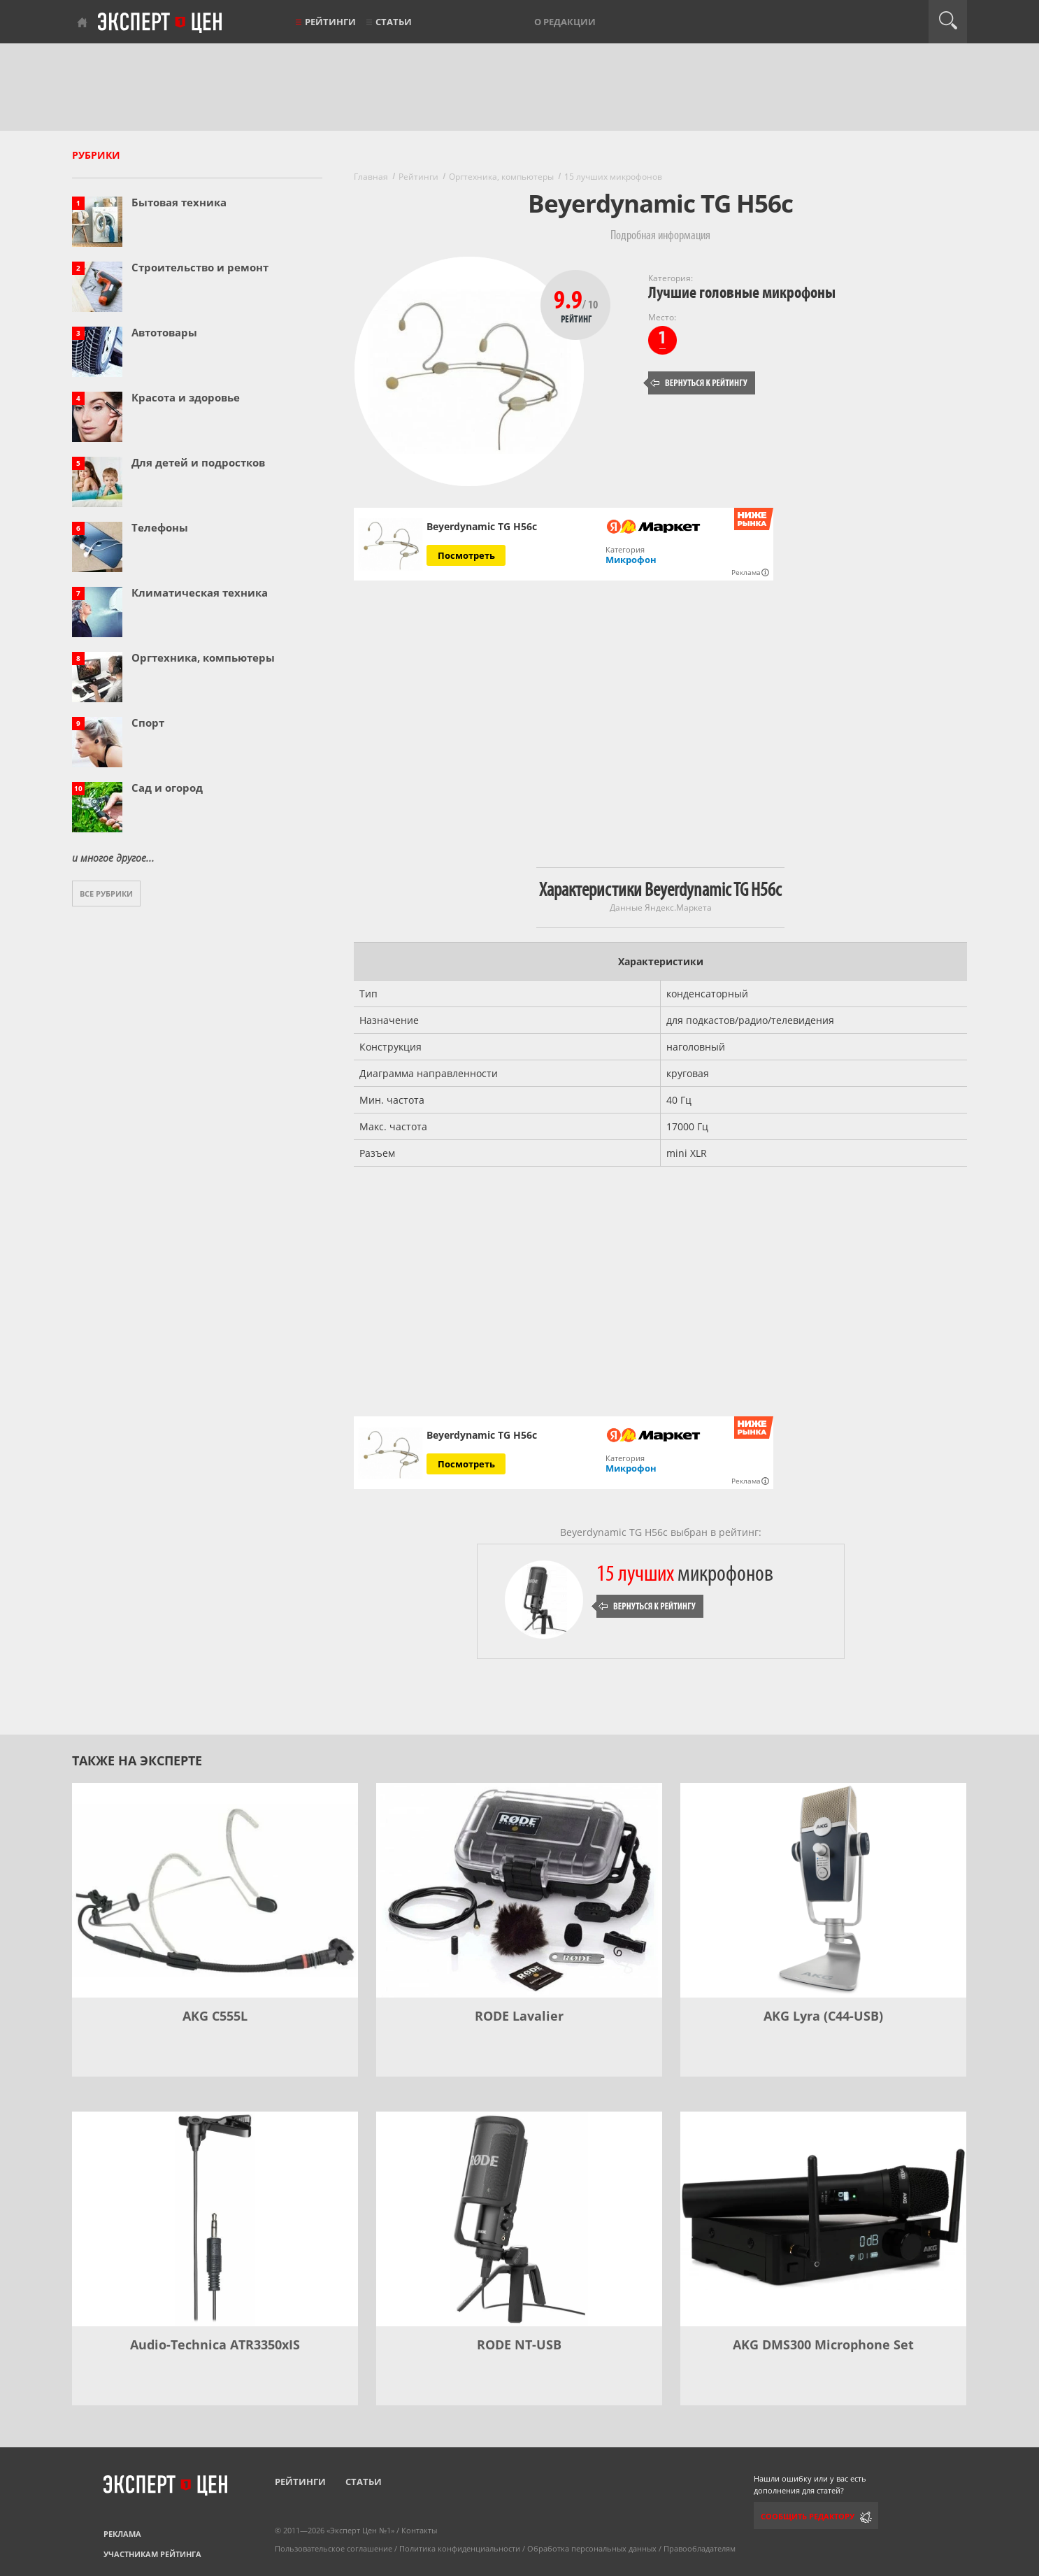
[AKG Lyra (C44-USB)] (823, 1890)
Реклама (122, 2533)
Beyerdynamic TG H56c (482, 526)
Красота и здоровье (185, 397)
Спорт (147, 723)
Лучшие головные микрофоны (742, 292)
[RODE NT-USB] (519, 2219)
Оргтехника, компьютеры (203, 657)
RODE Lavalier (519, 2015)
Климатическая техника (199, 592)
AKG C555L (215, 2015)
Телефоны (159, 527)
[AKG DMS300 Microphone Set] (823, 2219)
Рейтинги (330, 21)
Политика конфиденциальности (459, 2548)
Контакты (419, 2530)
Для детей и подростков (198, 462)
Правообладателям (700, 2548)
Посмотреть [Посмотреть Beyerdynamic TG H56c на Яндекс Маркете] (466, 555)
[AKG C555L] (215, 1890)
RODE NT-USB (519, 2344)
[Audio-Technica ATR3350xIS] (215, 2219)
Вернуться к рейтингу (699, 382)
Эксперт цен (161, 23)
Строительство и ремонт (199, 267)
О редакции (565, 21)
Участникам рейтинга (152, 2554)
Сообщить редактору (807, 2516)
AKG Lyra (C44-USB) (823, 2015)
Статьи (393, 21)
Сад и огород (167, 788)
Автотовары (164, 332)
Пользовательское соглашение (333, 2548)
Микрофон (631, 559)
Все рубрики (106, 893)
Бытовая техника (179, 202)
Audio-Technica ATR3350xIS (215, 2344)
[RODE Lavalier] (519, 1890)
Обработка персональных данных (592, 2548)
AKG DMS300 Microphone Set (823, 2344)
